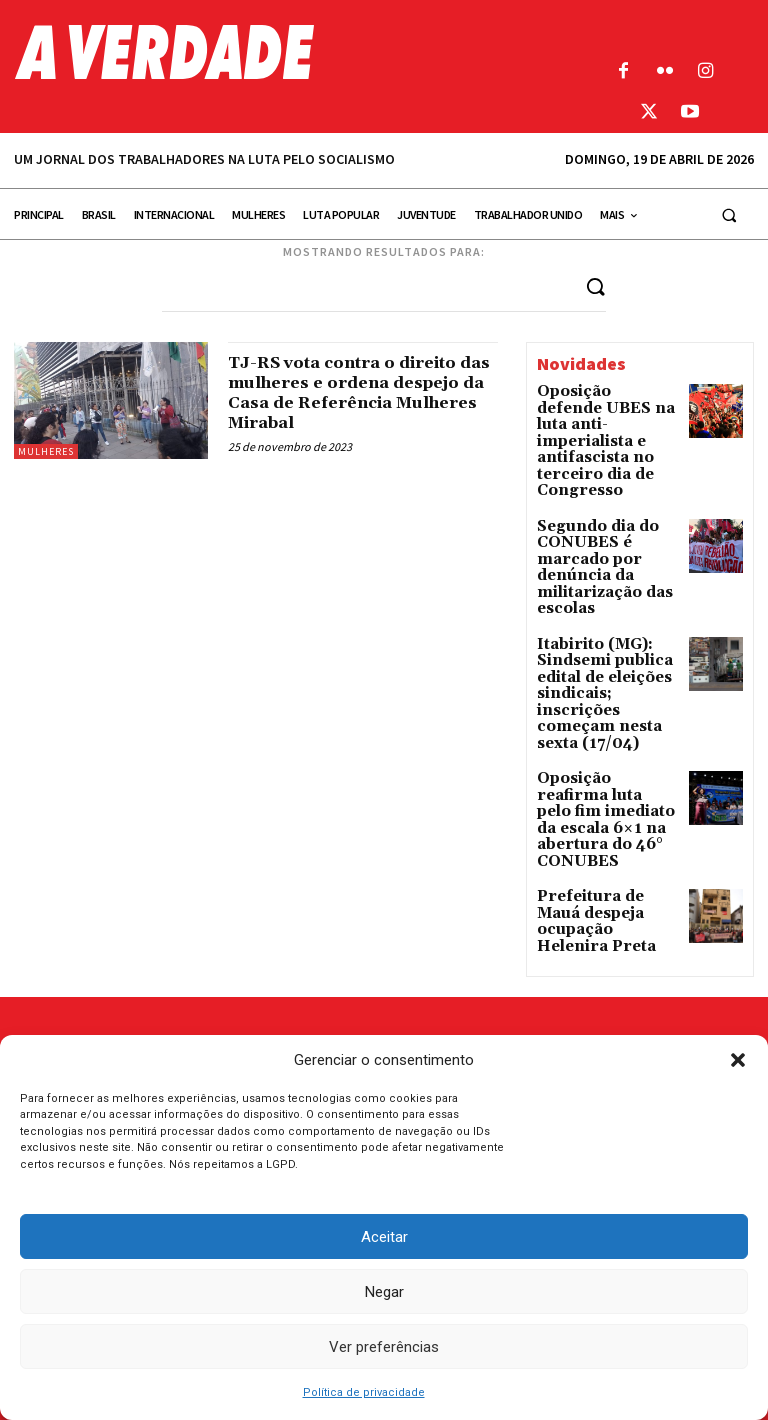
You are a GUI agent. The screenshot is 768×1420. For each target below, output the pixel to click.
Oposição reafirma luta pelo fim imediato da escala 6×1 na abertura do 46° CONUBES (606, 706)
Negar (384, 1292)
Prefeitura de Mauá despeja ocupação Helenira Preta (598, 779)
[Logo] (288, 52)
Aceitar (384, 1237)
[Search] (596, 285)
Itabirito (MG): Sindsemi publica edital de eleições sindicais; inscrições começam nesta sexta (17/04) (605, 612)
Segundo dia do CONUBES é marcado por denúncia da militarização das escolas (605, 519)
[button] (738, 1060)
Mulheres (46, 450)
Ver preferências (384, 1347)
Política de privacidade (364, 1392)
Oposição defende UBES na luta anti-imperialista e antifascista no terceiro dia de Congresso (595, 425)
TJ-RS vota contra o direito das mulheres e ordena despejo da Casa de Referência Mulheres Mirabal (358, 402)
